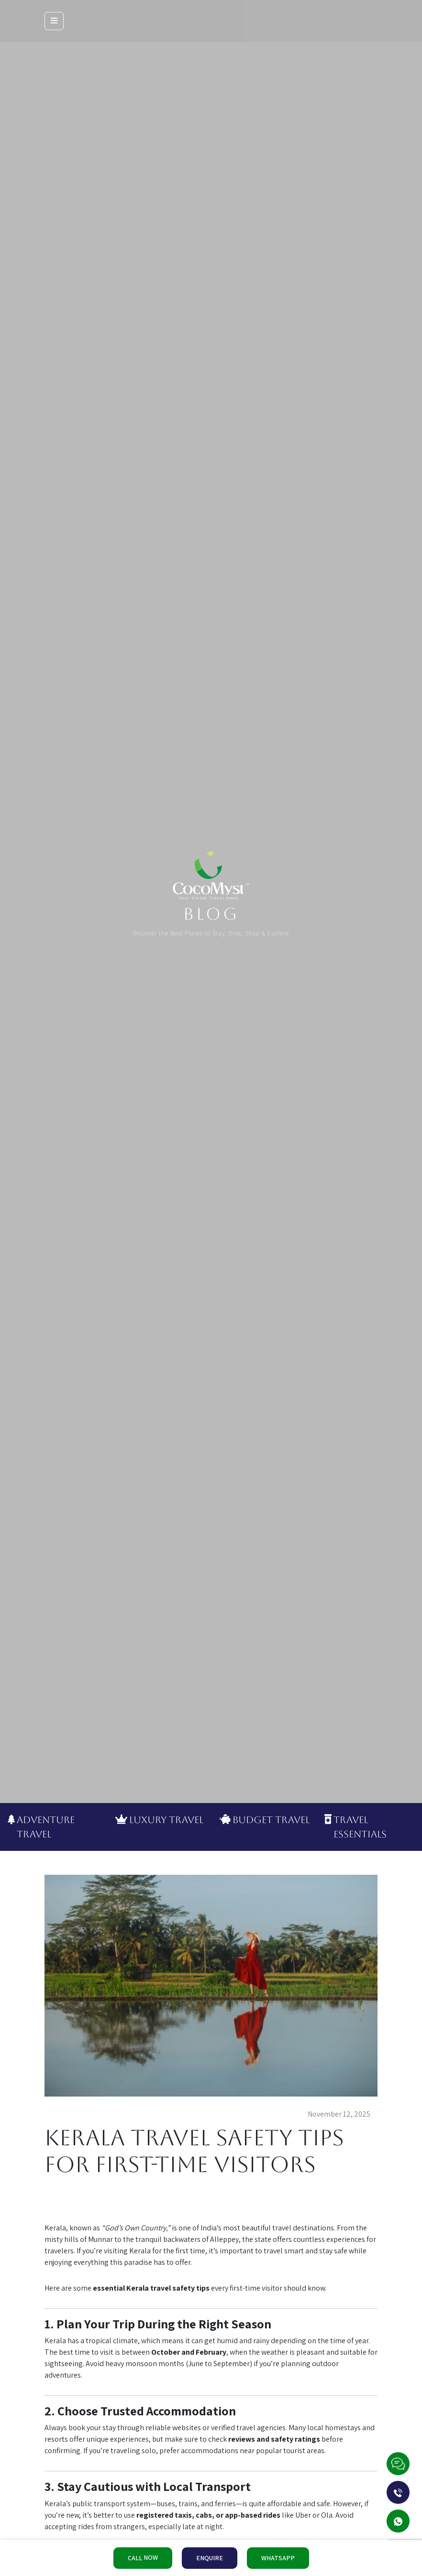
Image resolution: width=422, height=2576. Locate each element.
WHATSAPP (278, 2558)
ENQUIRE (209, 2558)
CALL (143, 2557)
